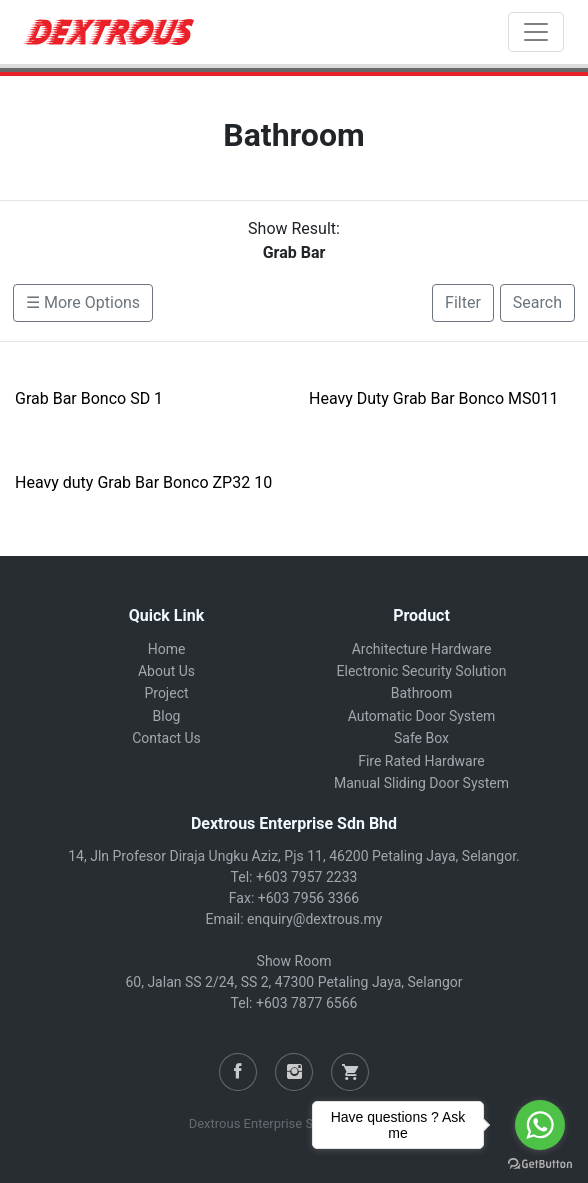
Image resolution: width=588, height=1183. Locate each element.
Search (537, 302)
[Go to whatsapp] (540, 1125)
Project (166, 693)
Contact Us (166, 738)
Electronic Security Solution (422, 671)
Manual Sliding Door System (421, 783)
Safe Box (421, 738)
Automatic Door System (422, 716)
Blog (167, 716)
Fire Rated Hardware (421, 761)
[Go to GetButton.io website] (540, 1163)
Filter (463, 302)
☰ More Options (83, 302)
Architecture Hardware (422, 649)
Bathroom (421, 693)
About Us (166, 671)
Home (167, 649)
